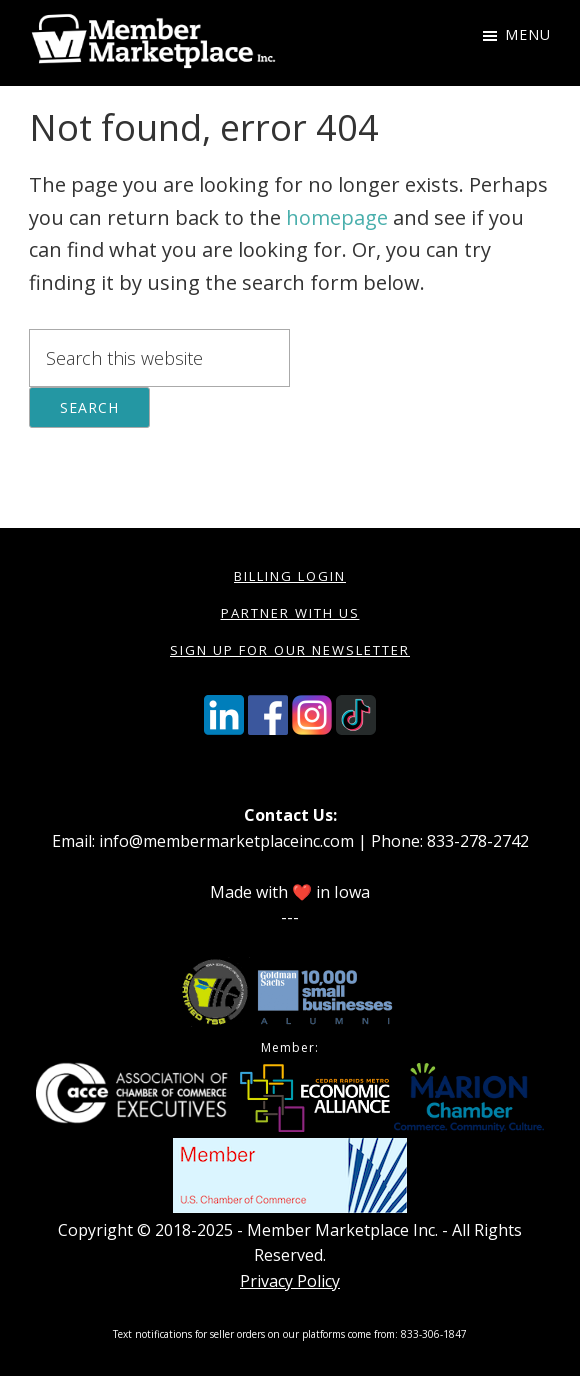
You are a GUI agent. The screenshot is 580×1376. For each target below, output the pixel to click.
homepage (337, 217)
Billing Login (290, 576)
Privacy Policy (290, 1281)
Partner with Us (290, 613)
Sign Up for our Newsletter (290, 650)
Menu (528, 34)
